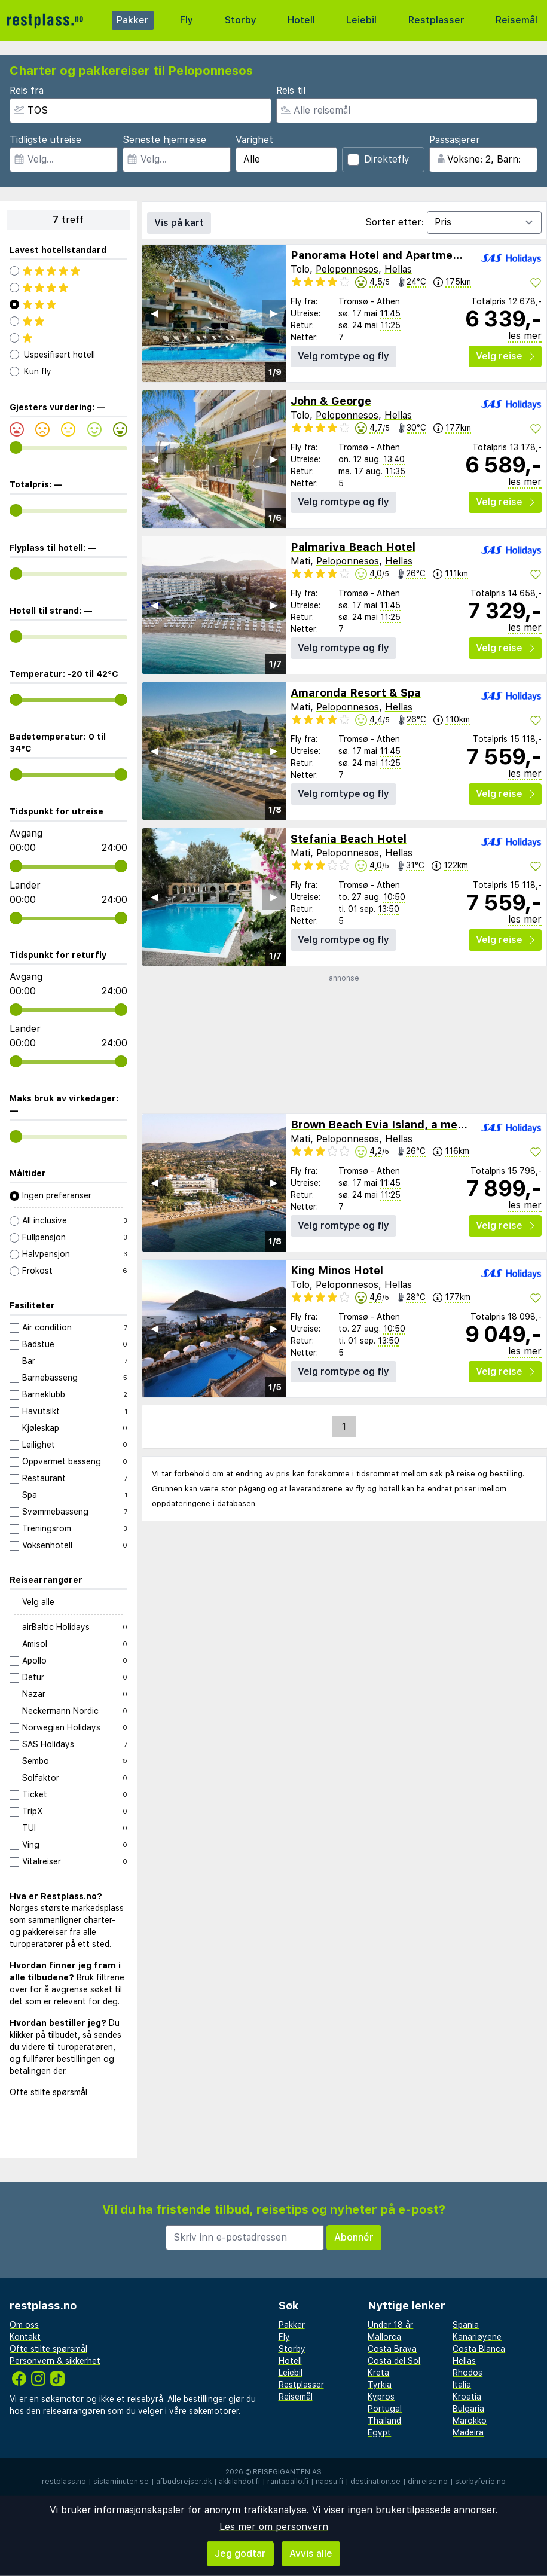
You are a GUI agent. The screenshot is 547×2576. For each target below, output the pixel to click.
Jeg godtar (240, 2553)
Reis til (290, 90)
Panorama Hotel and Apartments (380, 255)
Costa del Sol (394, 2361)
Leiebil (361, 20)
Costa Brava (392, 2349)
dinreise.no (428, 2481)
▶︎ (273, 313)
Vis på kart (179, 222)
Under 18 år (390, 2325)
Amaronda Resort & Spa (356, 692)
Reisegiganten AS (287, 2472)
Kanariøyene (477, 2337)
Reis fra (27, 90)
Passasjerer (454, 139)
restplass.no (64, 2481)
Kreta (378, 2372)
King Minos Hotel (337, 1270)
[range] (16, 447)
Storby (240, 20)
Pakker (133, 20)
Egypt (379, 2432)
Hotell (301, 20)
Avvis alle (310, 2553)
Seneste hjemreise (164, 139)
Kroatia (467, 2396)
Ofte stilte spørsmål (48, 2092)
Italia (462, 2384)
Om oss (24, 2325)
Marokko (470, 2420)
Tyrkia (380, 2384)
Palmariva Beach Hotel (353, 547)
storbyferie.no (480, 2481)
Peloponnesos (347, 269)
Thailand (384, 2420)
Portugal (385, 2408)
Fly (186, 20)
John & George (331, 401)
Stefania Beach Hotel (349, 838)
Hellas (398, 269)
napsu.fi (329, 2481)
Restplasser (436, 20)
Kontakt (25, 2337)
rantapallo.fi (287, 2481)
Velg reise (505, 356)
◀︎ (154, 313)
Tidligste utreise (45, 139)
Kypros (381, 2396)
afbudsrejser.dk (184, 2481)
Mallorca (384, 2337)
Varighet (254, 139)
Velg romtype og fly (343, 356)
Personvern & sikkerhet (55, 2361)
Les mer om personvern (273, 2526)
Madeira (468, 2432)
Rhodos (467, 2372)
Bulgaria (468, 2408)
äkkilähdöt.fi (239, 2481)
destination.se (375, 2481)
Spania (466, 2325)
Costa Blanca (479, 2349)
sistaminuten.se (121, 2481)
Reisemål (516, 20)
